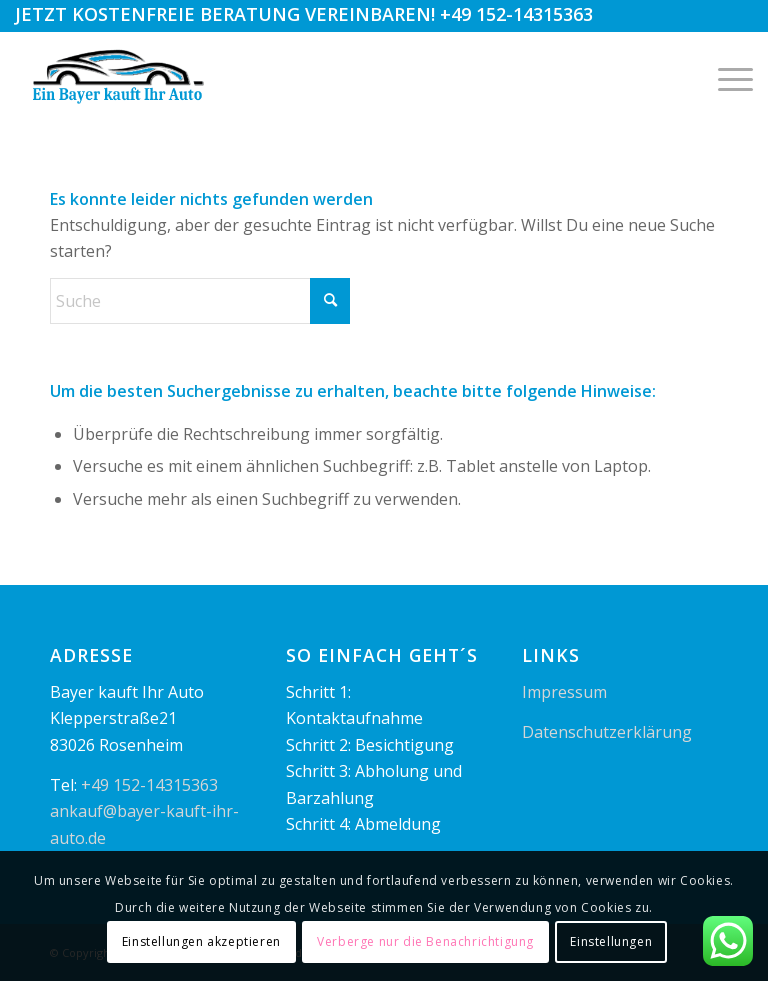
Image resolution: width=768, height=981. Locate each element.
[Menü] (725, 77)
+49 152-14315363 (516, 14)
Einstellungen (611, 941)
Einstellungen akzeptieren (201, 941)
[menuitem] (725, 77)
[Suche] (200, 301)
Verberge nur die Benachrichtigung (425, 941)
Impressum (564, 692)
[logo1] (120, 77)
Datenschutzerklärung (607, 732)
